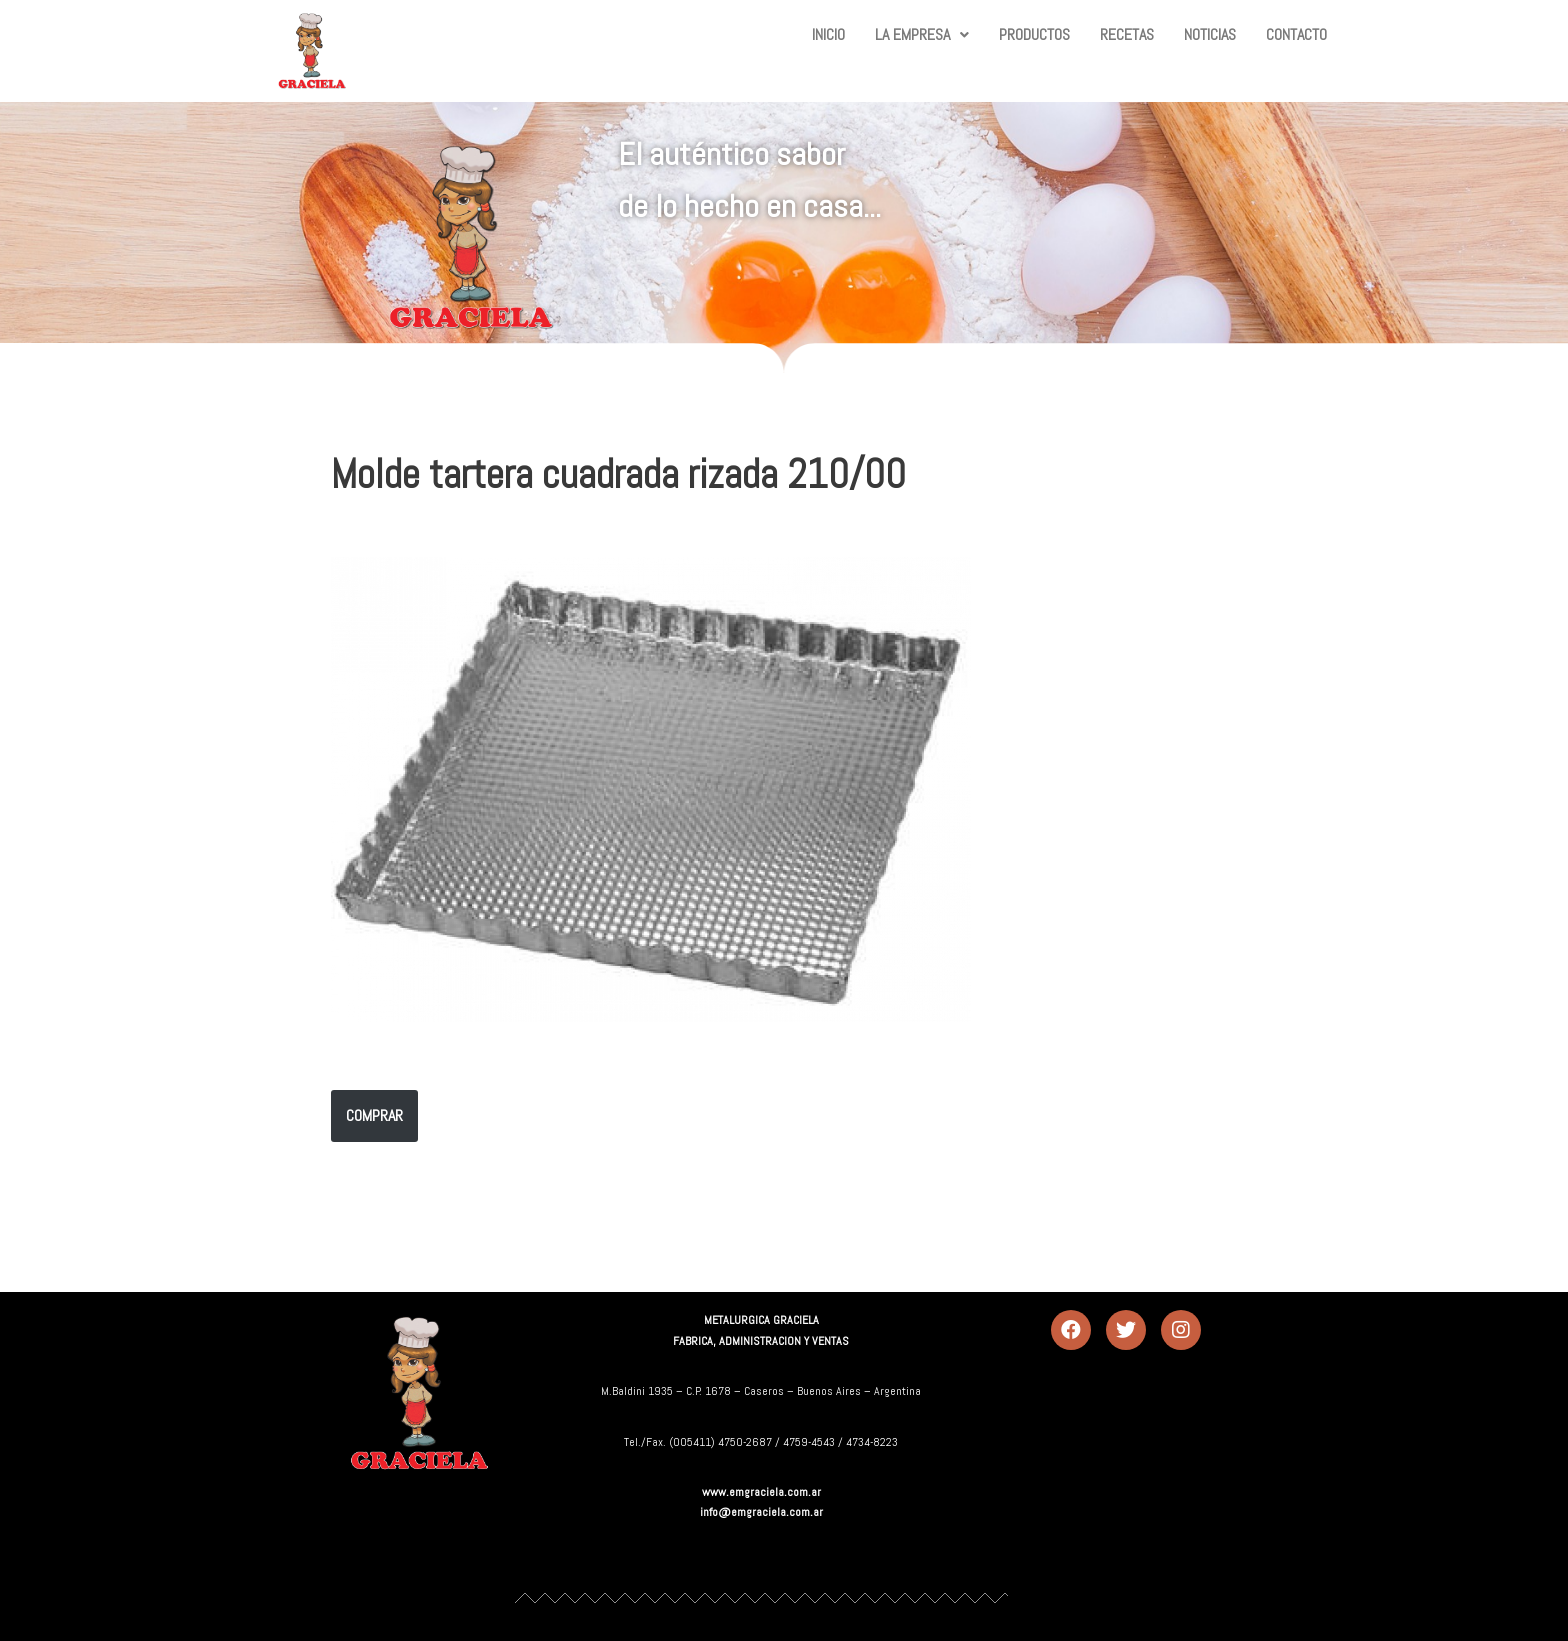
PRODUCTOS (1034, 34)
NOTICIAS (1210, 34)
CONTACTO (1296, 34)
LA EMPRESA (922, 34)
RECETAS (1127, 34)
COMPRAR (374, 1115)
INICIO (828, 34)
